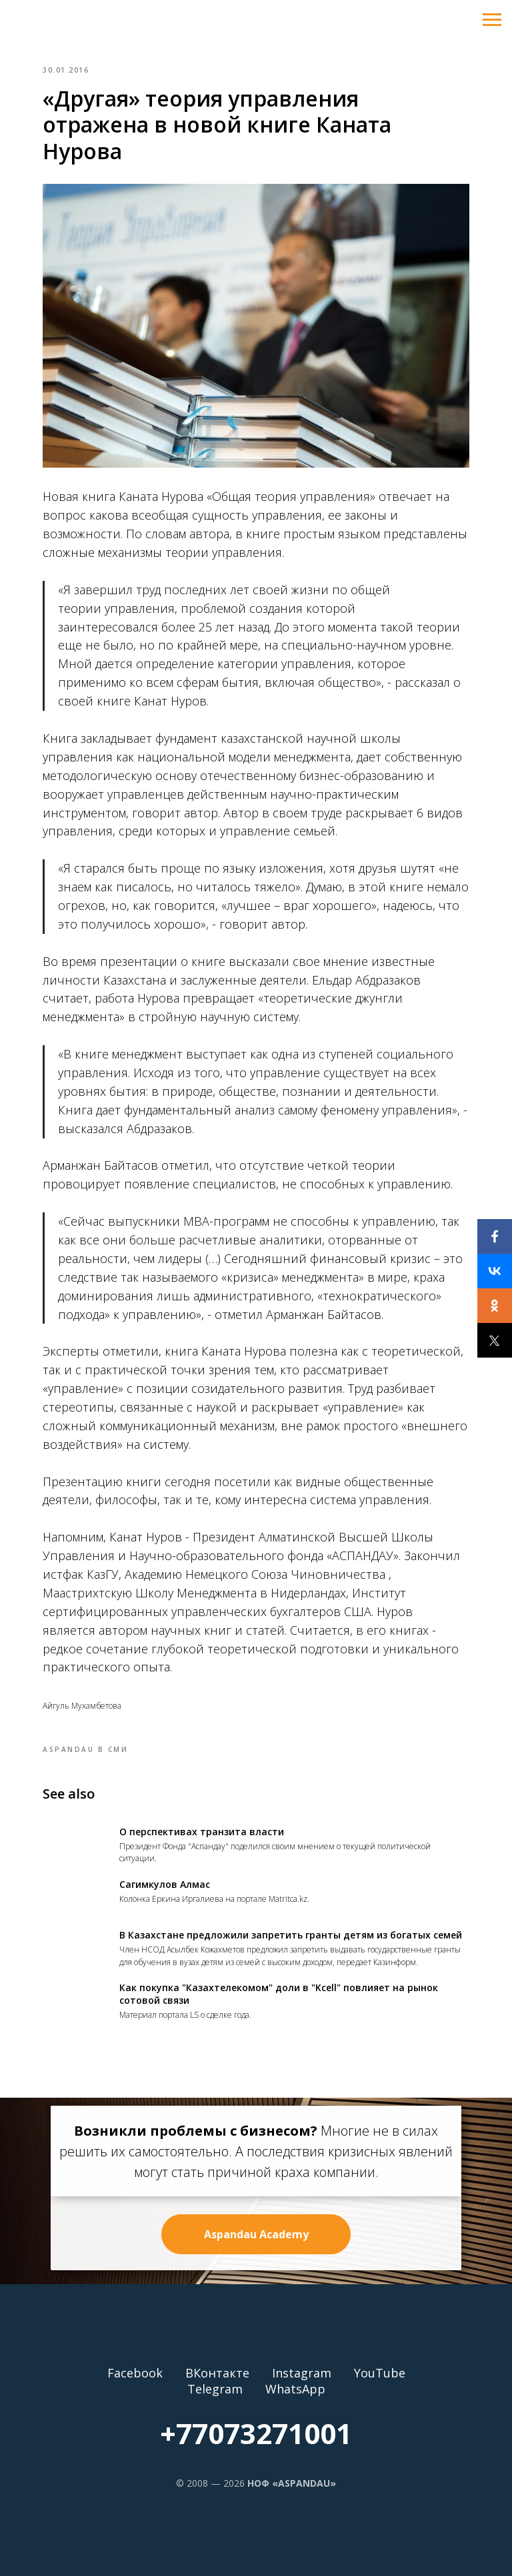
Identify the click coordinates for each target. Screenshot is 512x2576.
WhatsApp (295, 2389)
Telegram (215, 2389)
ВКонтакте (217, 2373)
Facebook (135, 2373)
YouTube (379, 2373)
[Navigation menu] (492, 20)
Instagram (301, 2373)
